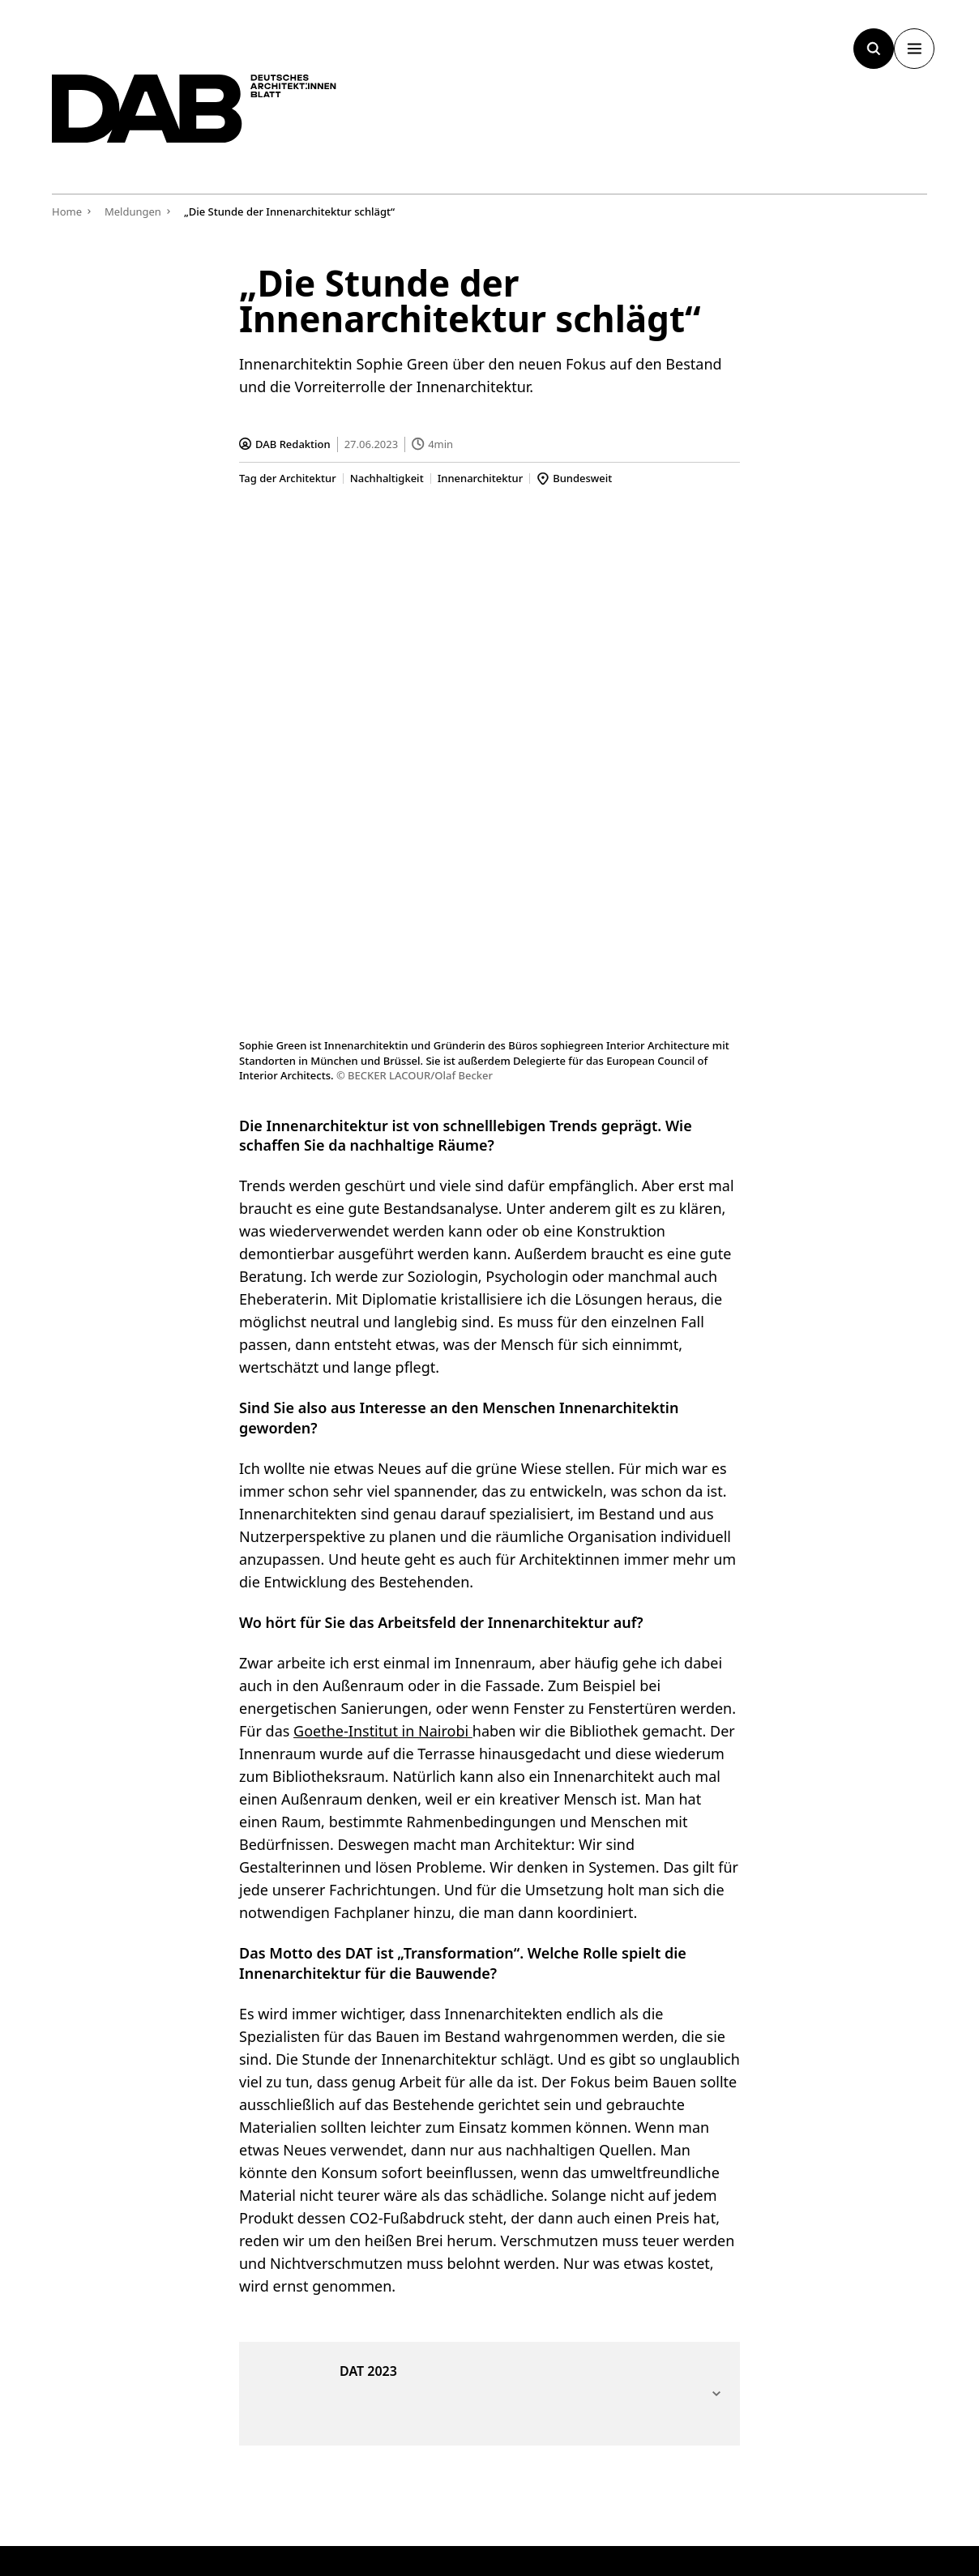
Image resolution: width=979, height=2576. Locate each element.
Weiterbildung (860, 2121)
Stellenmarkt (856, 2140)
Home (67, 211)
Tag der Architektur (287, 478)
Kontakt (611, 2249)
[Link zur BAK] (774, 2403)
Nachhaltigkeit (387, 478)
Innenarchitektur (481, 478)
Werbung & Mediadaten (660, 2121)
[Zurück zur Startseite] (222, 119)
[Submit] (358, 2197)
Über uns (615, 2229)
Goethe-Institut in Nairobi (382, 1229)
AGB (718, 2494)
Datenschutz (895, 2494)
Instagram (848, 2229)
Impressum (797, 2494)
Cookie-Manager (628, 2494)
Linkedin (842, 2249)
